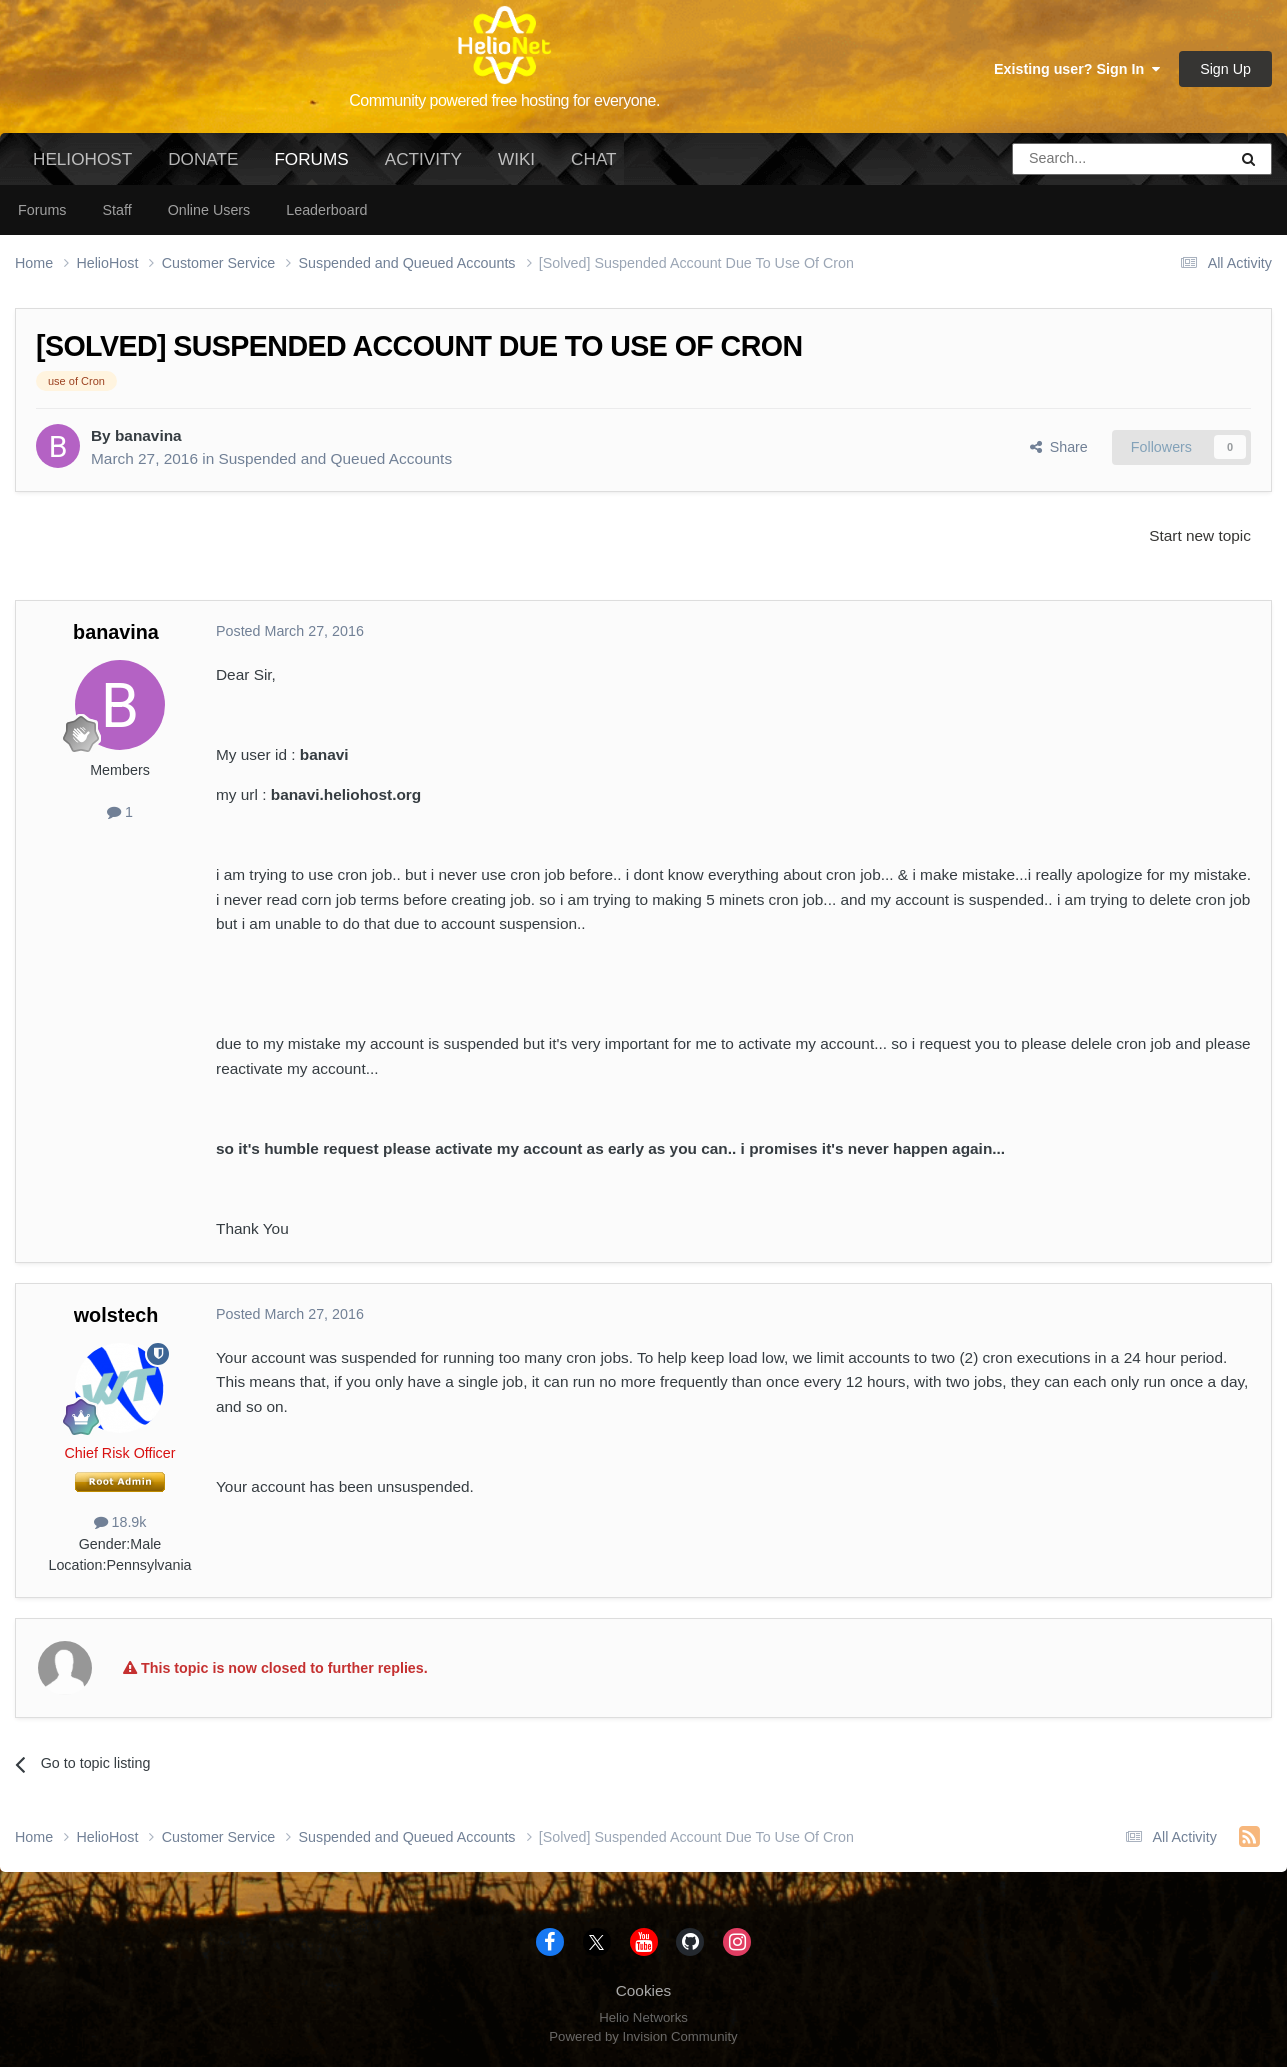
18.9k (120, 1522)
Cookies (644, 1990)
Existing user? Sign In (1077, 69)
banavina (148, 435)
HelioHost (82, 159)
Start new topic (1200, 535)
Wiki (516, 159)
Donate (203, 159)
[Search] (1069, 159)
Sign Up (1225, 69)
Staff (116, 210)
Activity (423, 159)
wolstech (116, 1315)
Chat (593, 159)
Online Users (209, 210)
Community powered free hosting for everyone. (504, 100)
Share (1059, 447)
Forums (311, 167)
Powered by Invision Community (643, 2036)
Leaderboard (326, 210)
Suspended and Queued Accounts (335, 458)
